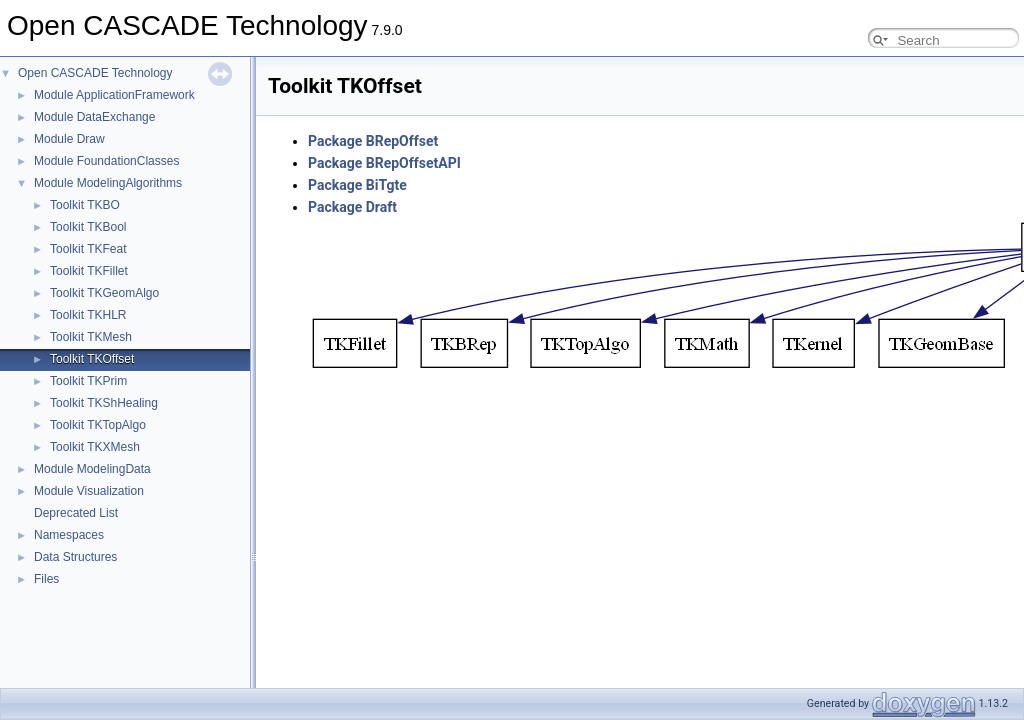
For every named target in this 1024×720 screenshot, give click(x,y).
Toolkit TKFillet (89, 271)
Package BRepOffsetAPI (384, 163)
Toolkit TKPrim (88, 381)
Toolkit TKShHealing (104, 403)
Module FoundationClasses (106, 161)
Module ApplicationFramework (114, 95)
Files (46, 579)
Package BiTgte (357, 185)
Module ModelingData (92, 469)
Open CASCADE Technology (95, 73)
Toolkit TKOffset (92, 359)
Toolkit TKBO (85, 205)
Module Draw (69, 139)
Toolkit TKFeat (88, 249)
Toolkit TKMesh (91, 337)
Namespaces (69, 535)
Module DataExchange (94, 117)
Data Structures (75, 557)
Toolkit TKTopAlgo (98, 425)
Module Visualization (89, 491)
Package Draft (352, 207)
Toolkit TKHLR (88, 315)
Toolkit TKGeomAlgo (104, 293)
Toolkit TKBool (88, 227)
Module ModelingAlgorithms (108, 183)
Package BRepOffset (373, 141)
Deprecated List (76, 513)
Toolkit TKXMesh (95, 447)
